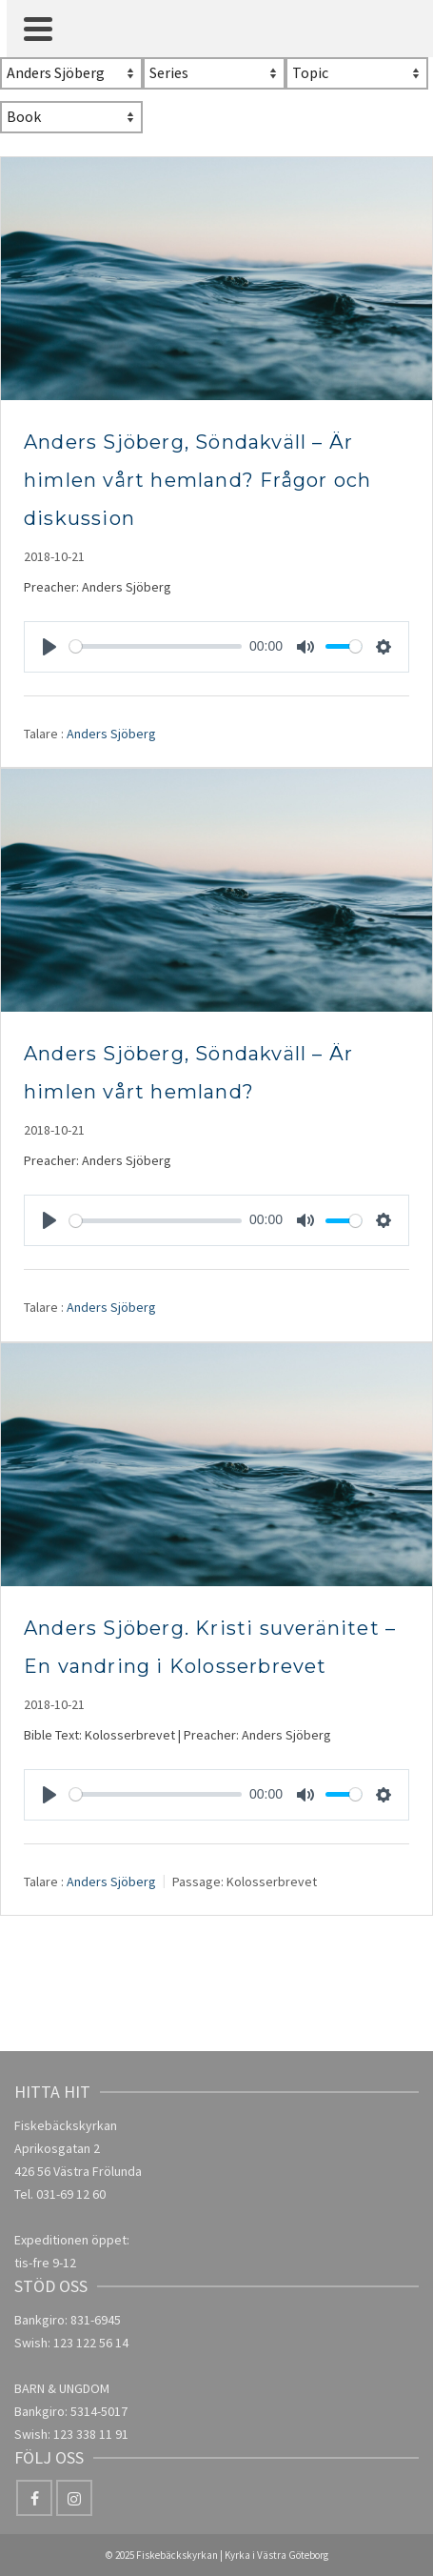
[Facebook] (34, 2498)
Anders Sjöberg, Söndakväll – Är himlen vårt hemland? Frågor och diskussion (197, 480)
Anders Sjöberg (111, 732)
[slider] (155, 646)
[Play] (49, 647)
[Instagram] (74, 2498)
